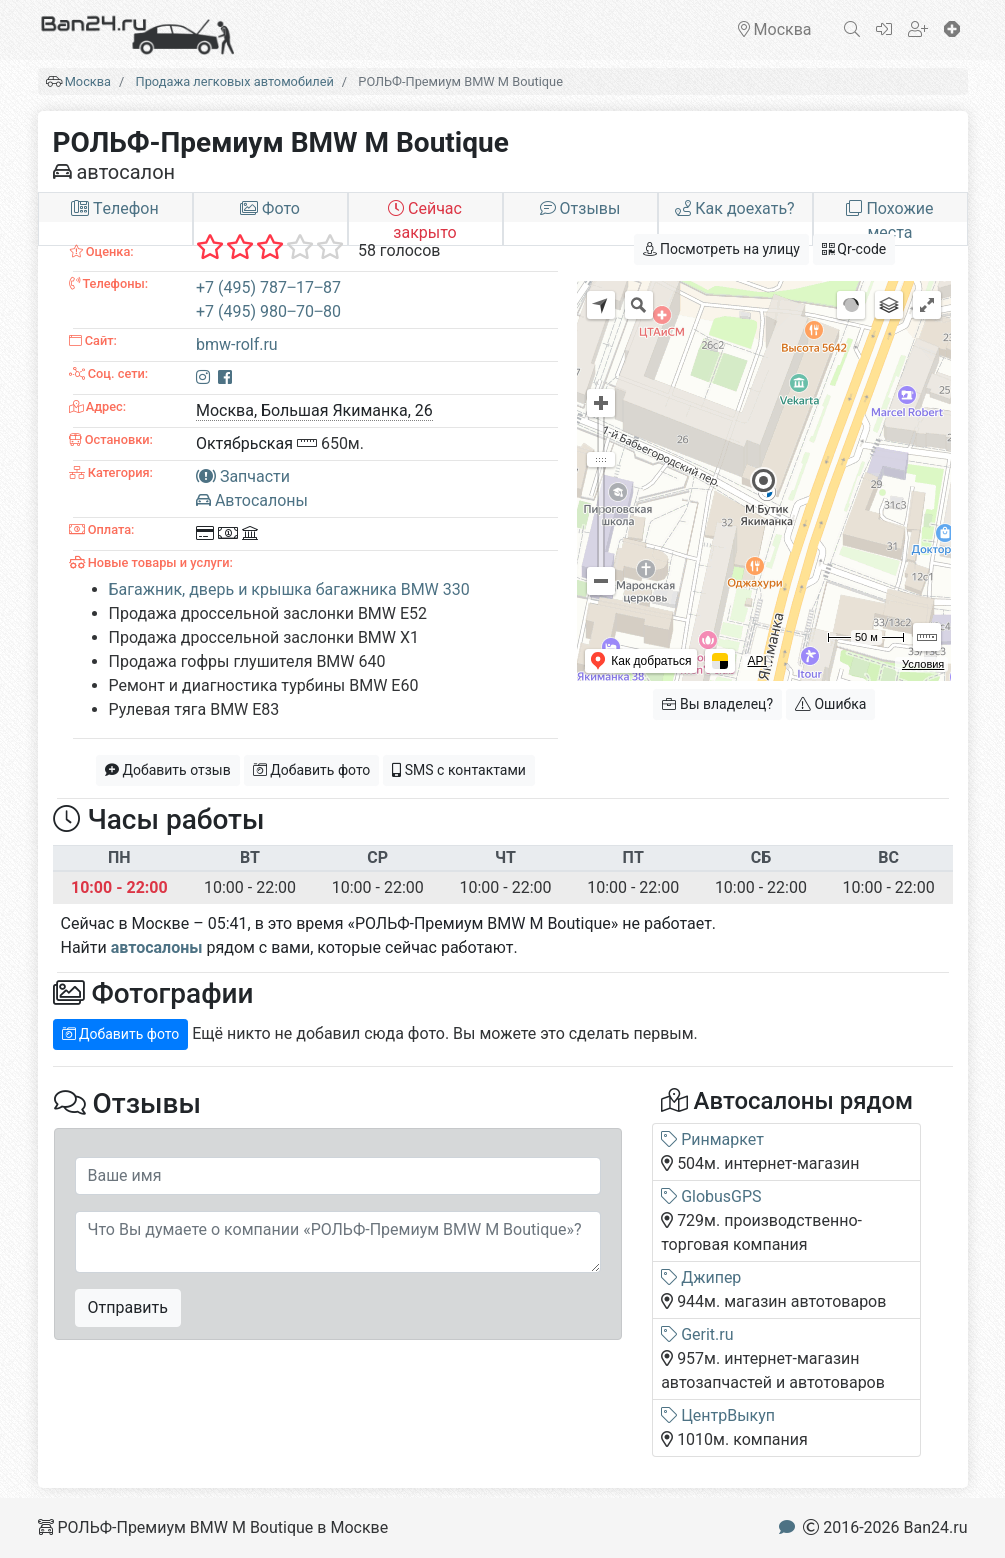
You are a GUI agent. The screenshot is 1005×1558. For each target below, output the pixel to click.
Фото (270, 208)
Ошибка (830, 704)
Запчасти (243, 476)
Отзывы (580, 208)
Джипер (701, 1277)
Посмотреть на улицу (721, 249)
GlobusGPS (711, 1196)
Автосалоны (252, 500)
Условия (923, 664)
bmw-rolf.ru (237, 344)
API (756, 661)
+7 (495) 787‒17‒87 (268, 287)
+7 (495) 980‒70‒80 (268, 311)
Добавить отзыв (168, 770)
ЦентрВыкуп (718, 1415)
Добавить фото (312, 770)
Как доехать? (734, 208)
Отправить (128, 1307)
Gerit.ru (697, 1334)
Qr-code (854, 249)
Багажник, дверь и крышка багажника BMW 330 (289, 589)
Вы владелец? (717, 704)
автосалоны (157, 947)
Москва (88, 81)
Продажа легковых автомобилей (235, 81)
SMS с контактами (459, 770)
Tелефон (114, 208)
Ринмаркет (712, 1139)
